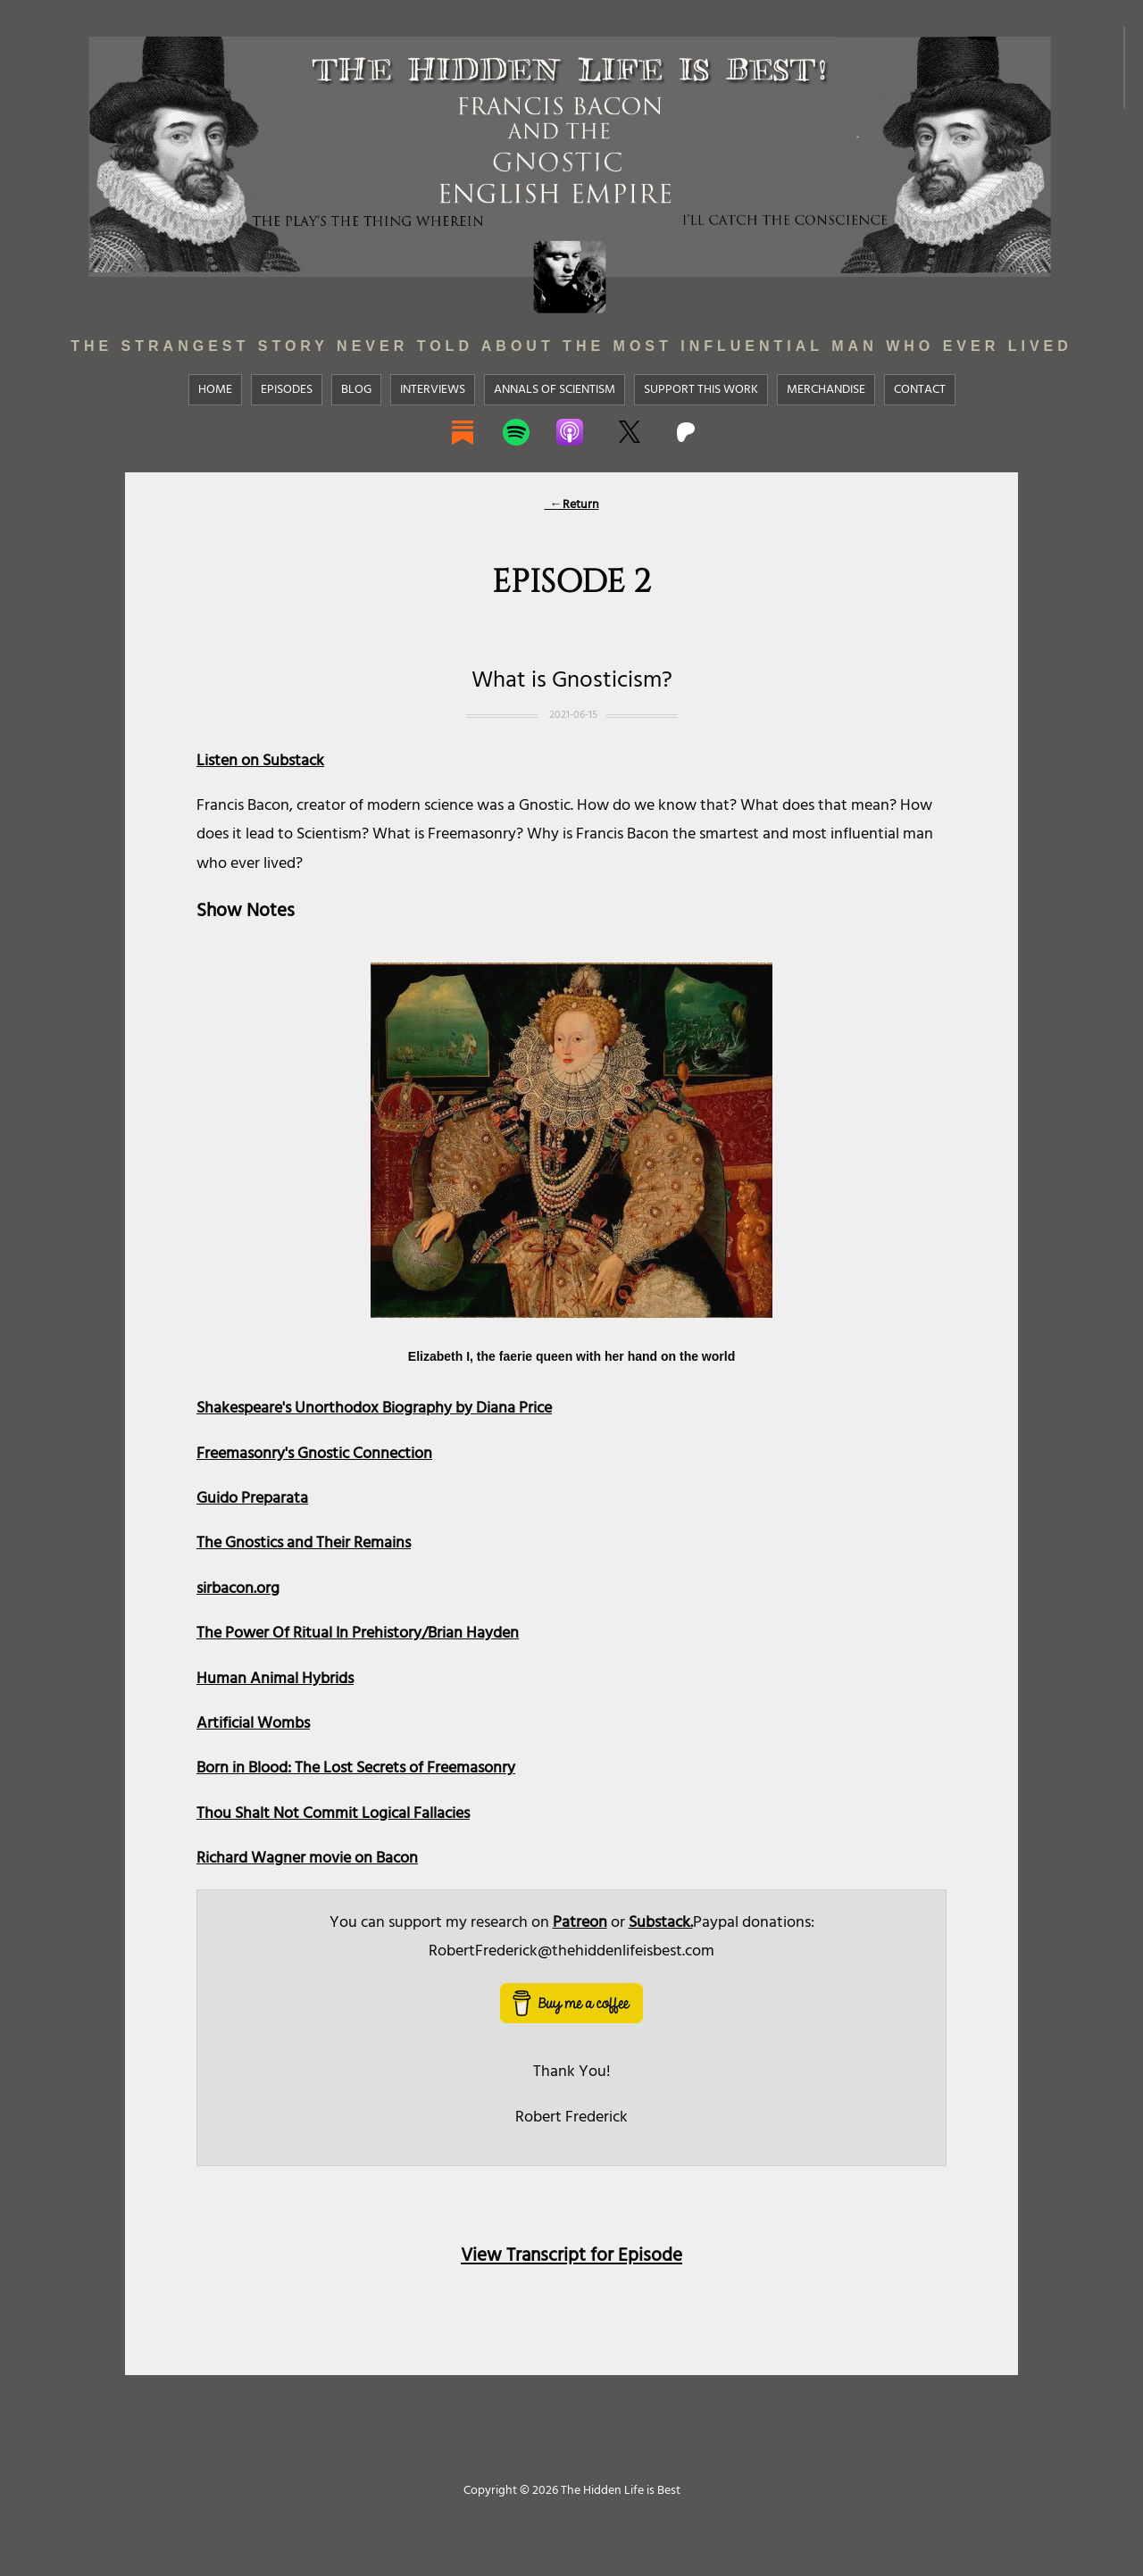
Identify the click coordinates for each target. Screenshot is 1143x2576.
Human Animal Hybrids (275, 1678)
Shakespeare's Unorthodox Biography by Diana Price (374, 1408)
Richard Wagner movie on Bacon (307, 1858)
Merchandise (826, 389)
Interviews (432, 389)
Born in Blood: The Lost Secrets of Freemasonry (355, 1767)
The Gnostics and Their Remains (303, 1542)
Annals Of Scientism (554, 389)
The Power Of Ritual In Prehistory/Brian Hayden (357, 1633)
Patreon (580, 1922)
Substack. (661, 1922)
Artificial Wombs (253, 1723)
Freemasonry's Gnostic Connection (314, 1453)
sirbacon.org (237, 1588)
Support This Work (701, 389)
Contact (920, 389)
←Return (572, 504)
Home (215, 389)
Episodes (287, 389)
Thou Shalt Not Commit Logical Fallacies (333, 1813)
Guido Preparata (252, 1498)
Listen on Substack (260, 760)
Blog (356, 389)
